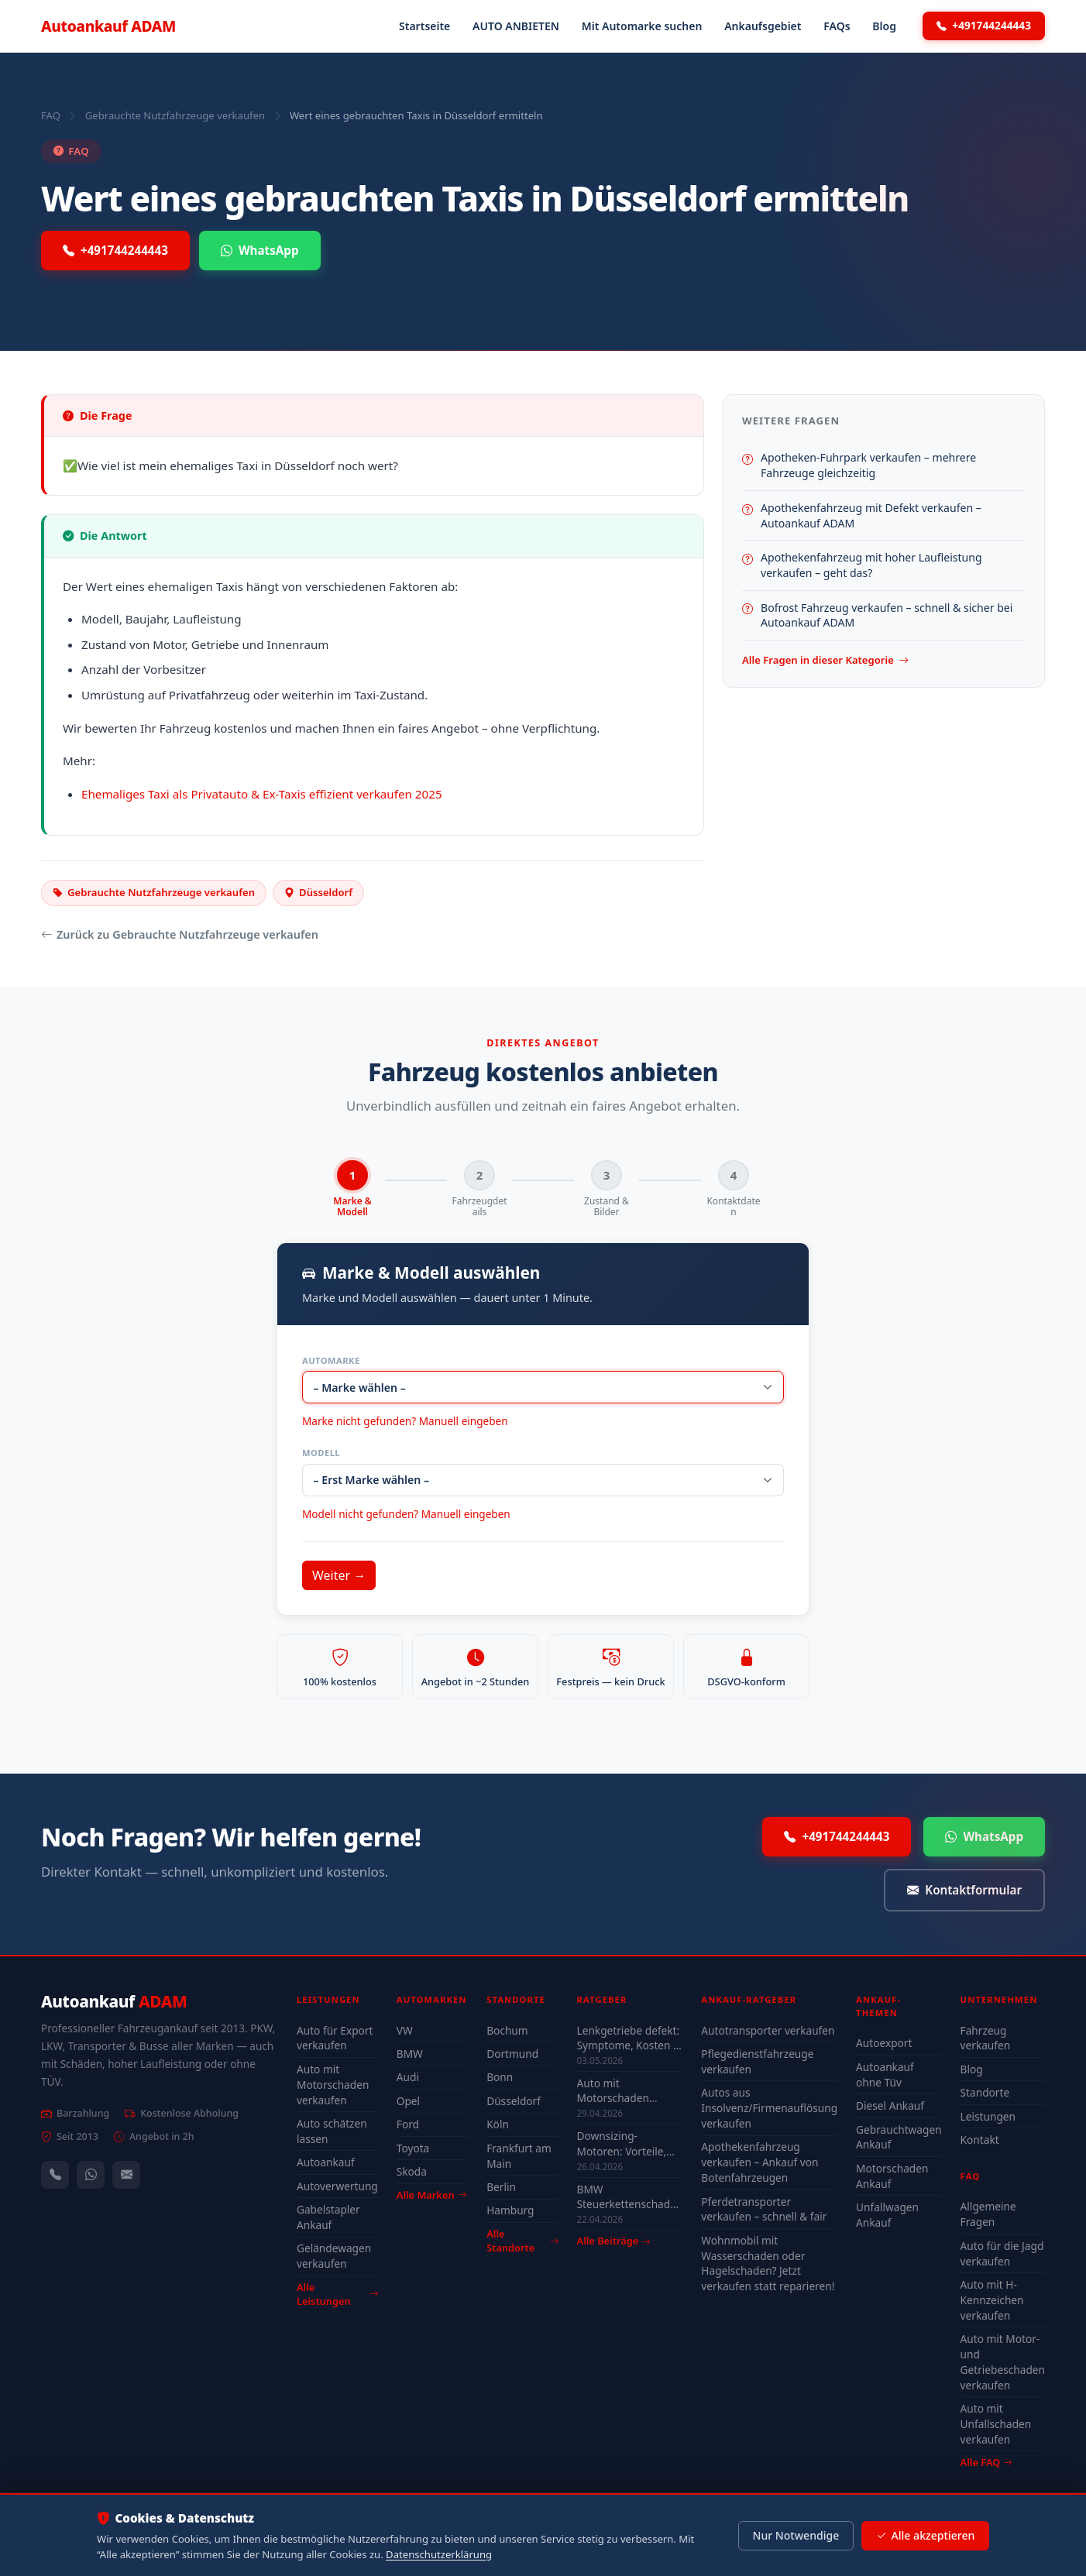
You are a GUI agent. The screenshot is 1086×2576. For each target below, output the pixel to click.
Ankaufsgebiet (762, 26)
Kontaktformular (964, 1891)
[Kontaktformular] (126, 2175)
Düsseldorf (513, 2101)
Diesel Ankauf (890, 2106)
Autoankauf (108, 26)
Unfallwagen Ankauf (887, 2215)
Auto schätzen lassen (332, 2132)
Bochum (507, 2030)
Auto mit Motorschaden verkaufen (333, 2085)
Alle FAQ (986, 2463)
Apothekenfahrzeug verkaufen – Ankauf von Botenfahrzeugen (759, 2163)
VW (405, 2030)
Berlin (501, 2187)
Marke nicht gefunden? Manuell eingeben (405, 1421)
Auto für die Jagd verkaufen (1002, 2253)
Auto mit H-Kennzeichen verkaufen (992, 2301)
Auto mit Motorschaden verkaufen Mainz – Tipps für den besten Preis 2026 (628, 2091)
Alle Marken (431, 2195)
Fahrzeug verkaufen (986, 2038)
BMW (410, 2054)
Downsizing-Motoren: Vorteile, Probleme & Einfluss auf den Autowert (627, 2144)
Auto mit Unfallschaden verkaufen (996, 2424)
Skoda (412, 2172)
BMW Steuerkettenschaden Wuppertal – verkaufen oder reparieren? (630, 2197)
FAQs (836, 26)
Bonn (499, 2077)
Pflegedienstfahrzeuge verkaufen (757, 2062)
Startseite (424, 26)
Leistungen (988, 2116)
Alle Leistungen (337, 2294)
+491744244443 (984, 25)
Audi (408, 2077)
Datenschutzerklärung (439, 2554)
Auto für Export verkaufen (335, 2038)
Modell (321, 1453)
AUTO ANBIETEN (516, 26)
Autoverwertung (337, 2186)
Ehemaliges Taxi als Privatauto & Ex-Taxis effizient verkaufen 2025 (261, 794)
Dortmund (512, 2054)
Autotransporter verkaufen (767, 2030)
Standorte (985, 2093)
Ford (408, 2124)
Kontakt (980, 2140)
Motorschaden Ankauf (892, 2176)
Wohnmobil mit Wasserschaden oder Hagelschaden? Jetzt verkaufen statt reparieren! (767, 2263)
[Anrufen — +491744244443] (55, 2175)
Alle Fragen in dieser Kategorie (825, 660)
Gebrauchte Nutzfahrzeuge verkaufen (175, 115)
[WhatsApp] (91, 2175)
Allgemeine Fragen (988, 2215)
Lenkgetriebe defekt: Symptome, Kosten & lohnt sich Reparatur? (629, 2037)
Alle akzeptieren (925, 2535)
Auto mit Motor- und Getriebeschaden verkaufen (1003, 2362)
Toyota (413, 2148)
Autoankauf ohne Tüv (885, 2074)
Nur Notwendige (795, 2535)
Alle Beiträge (614, 2241)
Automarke (331, 1360)
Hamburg (510, 2210)
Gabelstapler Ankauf (328, 2218)
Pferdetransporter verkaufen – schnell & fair (764, 2209)
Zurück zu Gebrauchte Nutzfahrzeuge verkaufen (179, 934)
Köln (497, 2124)
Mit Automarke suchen (642, 26)
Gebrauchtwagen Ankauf (899, 2137)
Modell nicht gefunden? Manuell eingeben (406, 1514)
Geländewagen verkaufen (334, 2256)
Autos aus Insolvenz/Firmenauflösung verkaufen (769, 2108)
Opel (408, 2101)
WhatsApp (260, 250)
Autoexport (884, 2043)
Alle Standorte (522, 2241)
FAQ (50, 115)
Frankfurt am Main (519, 2156)
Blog (884, 26)
